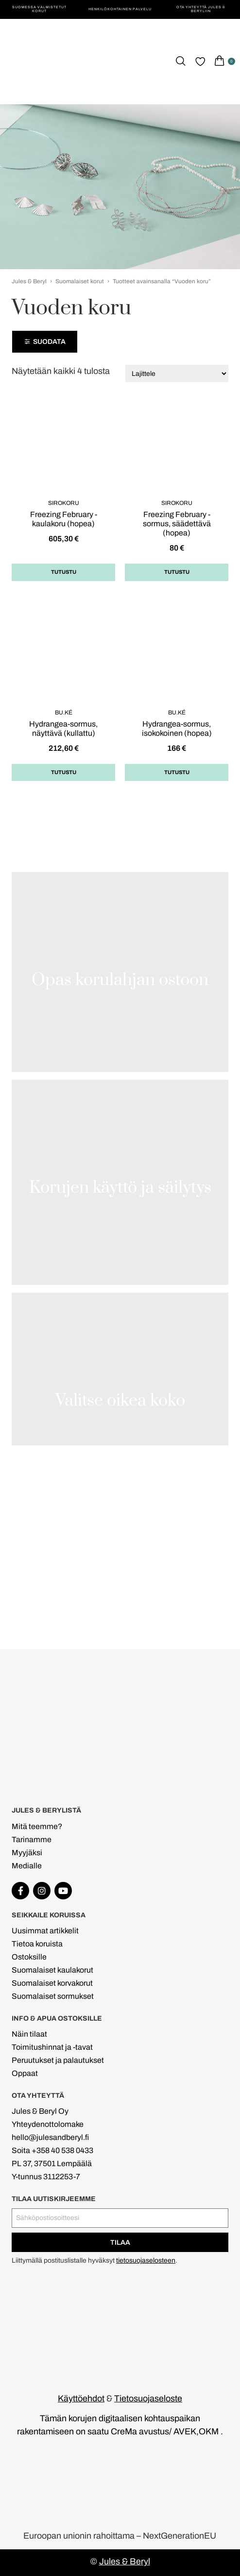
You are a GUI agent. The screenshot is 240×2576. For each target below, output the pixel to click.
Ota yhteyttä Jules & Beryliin (200, 9)
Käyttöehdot (81, 2398)
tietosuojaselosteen (145, 2260)
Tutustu (63, 572)
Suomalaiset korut (79, 281)
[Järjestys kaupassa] (176, 373)
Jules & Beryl (29, 281)
